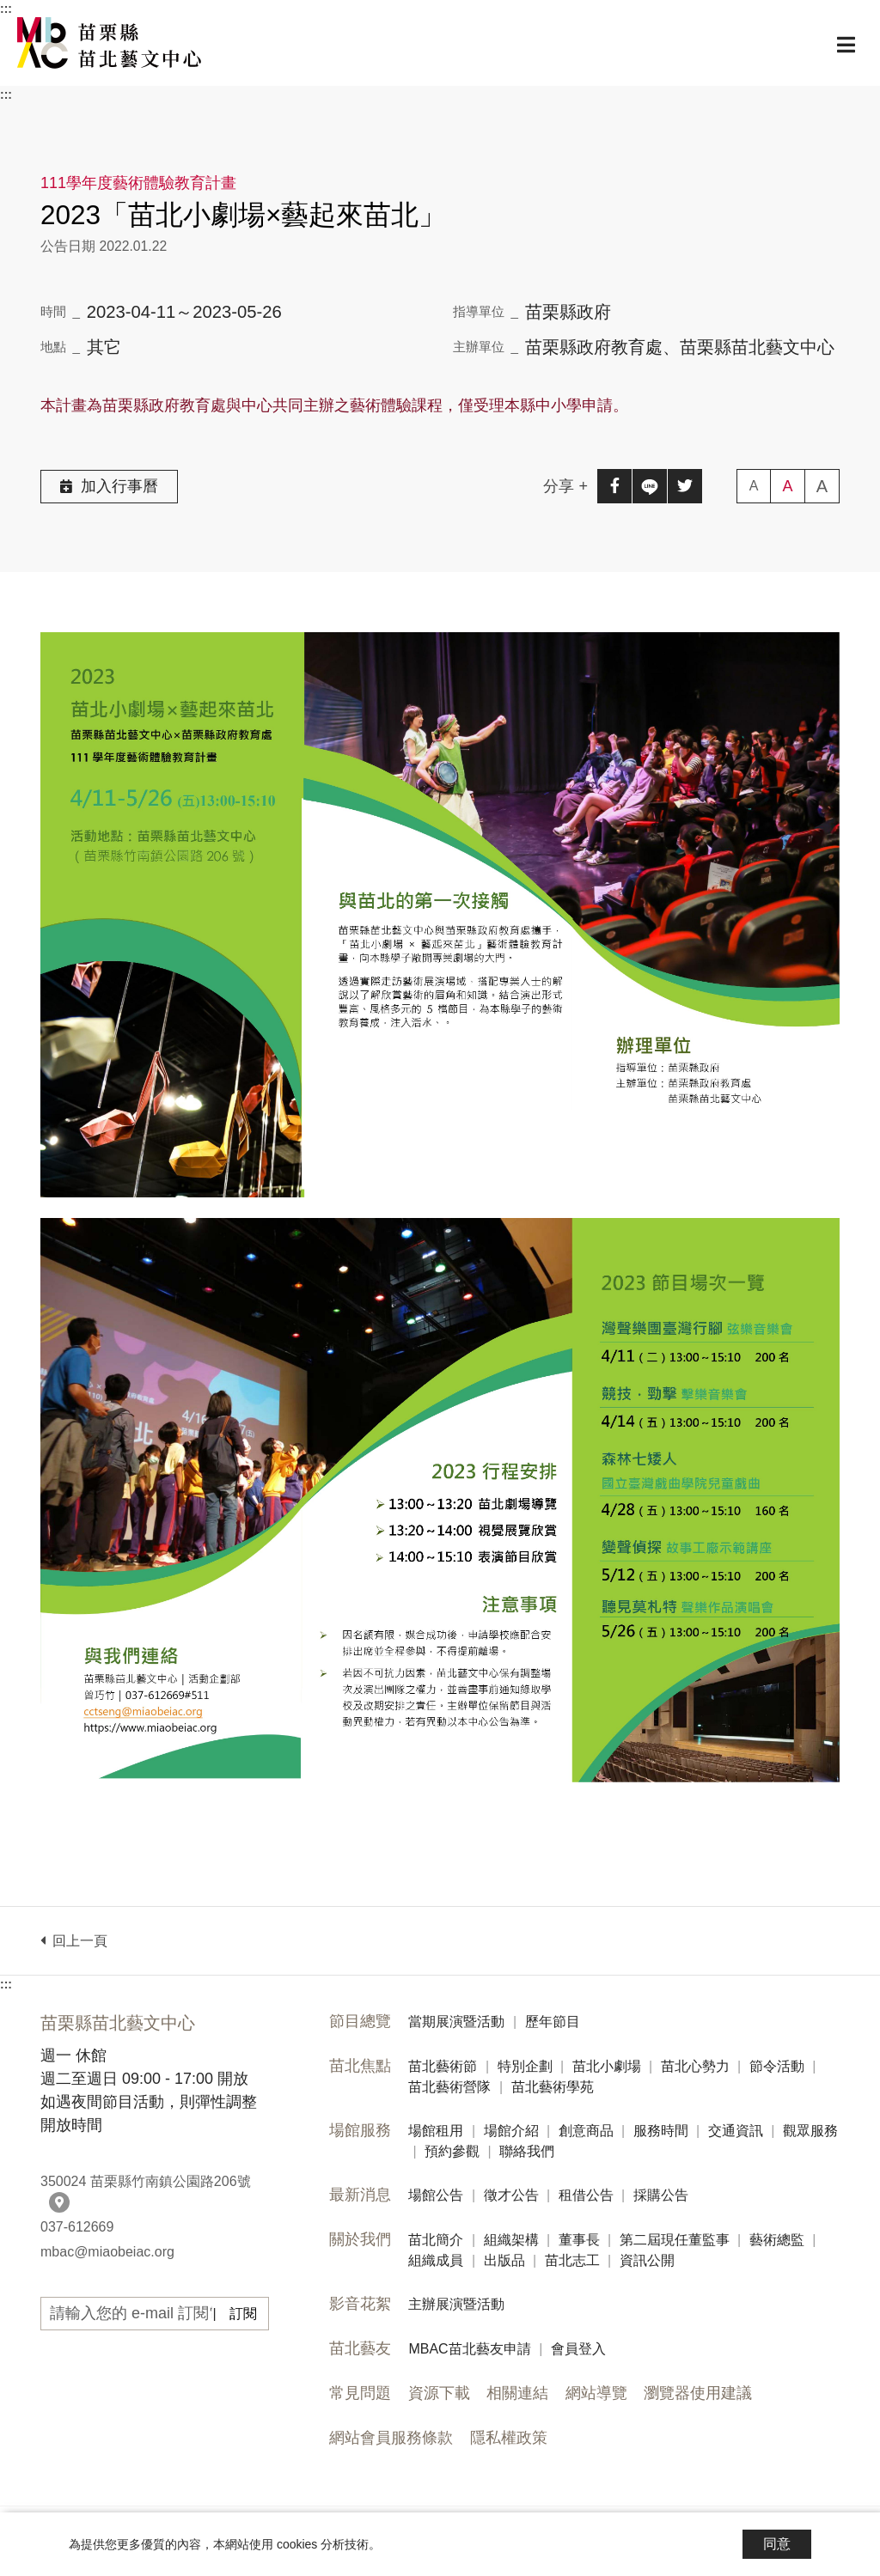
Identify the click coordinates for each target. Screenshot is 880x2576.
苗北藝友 (360, 2348)
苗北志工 (572, 2260)
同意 (777, 2543)
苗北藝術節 (442, 2066)
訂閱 (243, 2313)
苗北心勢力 (695, 2066)
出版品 (504, 2260)
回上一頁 (73, 1941)
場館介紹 (511, 2130)
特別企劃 (525, 2066)
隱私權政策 (508, 2437)
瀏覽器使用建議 (698, 2393)
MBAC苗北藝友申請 (469, 2349)
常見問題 (360, 2393)
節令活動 (776, 2066)
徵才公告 (511, 2195)
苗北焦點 (360, 2065)
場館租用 (435, 2130)
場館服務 (360, 2130)
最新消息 (360, 2194)
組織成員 (435, 2260)
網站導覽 (596, 2393)
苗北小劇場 (606, 2066)
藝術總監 (776, 2239)
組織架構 (511, 2239)
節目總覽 (360, 2021)
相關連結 (517, 2393)
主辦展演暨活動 (456, 2304)
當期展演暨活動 (456, 2021)
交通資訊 (735, 2130)
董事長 (579, 2239)
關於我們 (360, 2239)
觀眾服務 (810, 2130)
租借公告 (586, 2195)
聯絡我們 (526, 2151)
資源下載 (439, 2393)
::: (6, 8)
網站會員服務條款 (391, 2437)
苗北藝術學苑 (552, 2087)
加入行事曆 (109, 486)
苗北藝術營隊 (449, 2087)
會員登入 (578, 2349)
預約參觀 (452, 2151)
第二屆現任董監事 (675, 2239)
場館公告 (435, 2195)
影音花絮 (360, 2303)
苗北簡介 (435, 2239)
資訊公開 (647, 2260)
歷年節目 (552, 2021)
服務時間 (660, 2130)
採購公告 (660, 2195)
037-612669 (76, 2227)
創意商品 (586, 2130)
